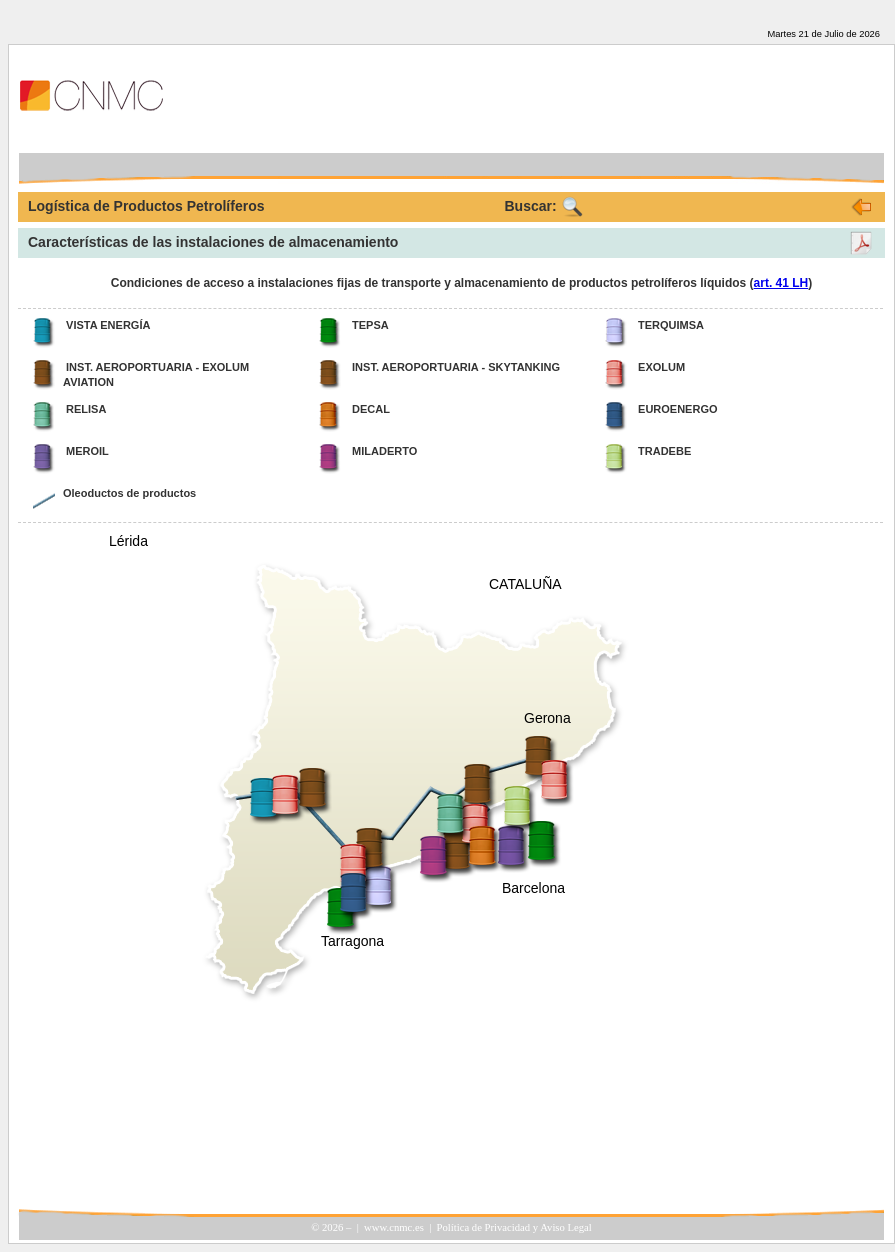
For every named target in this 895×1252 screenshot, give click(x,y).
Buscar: (531, 206)
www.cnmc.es (394, 1227)
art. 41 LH (781, 283)
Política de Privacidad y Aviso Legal (514, 1227)
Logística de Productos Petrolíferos (146, 206)
